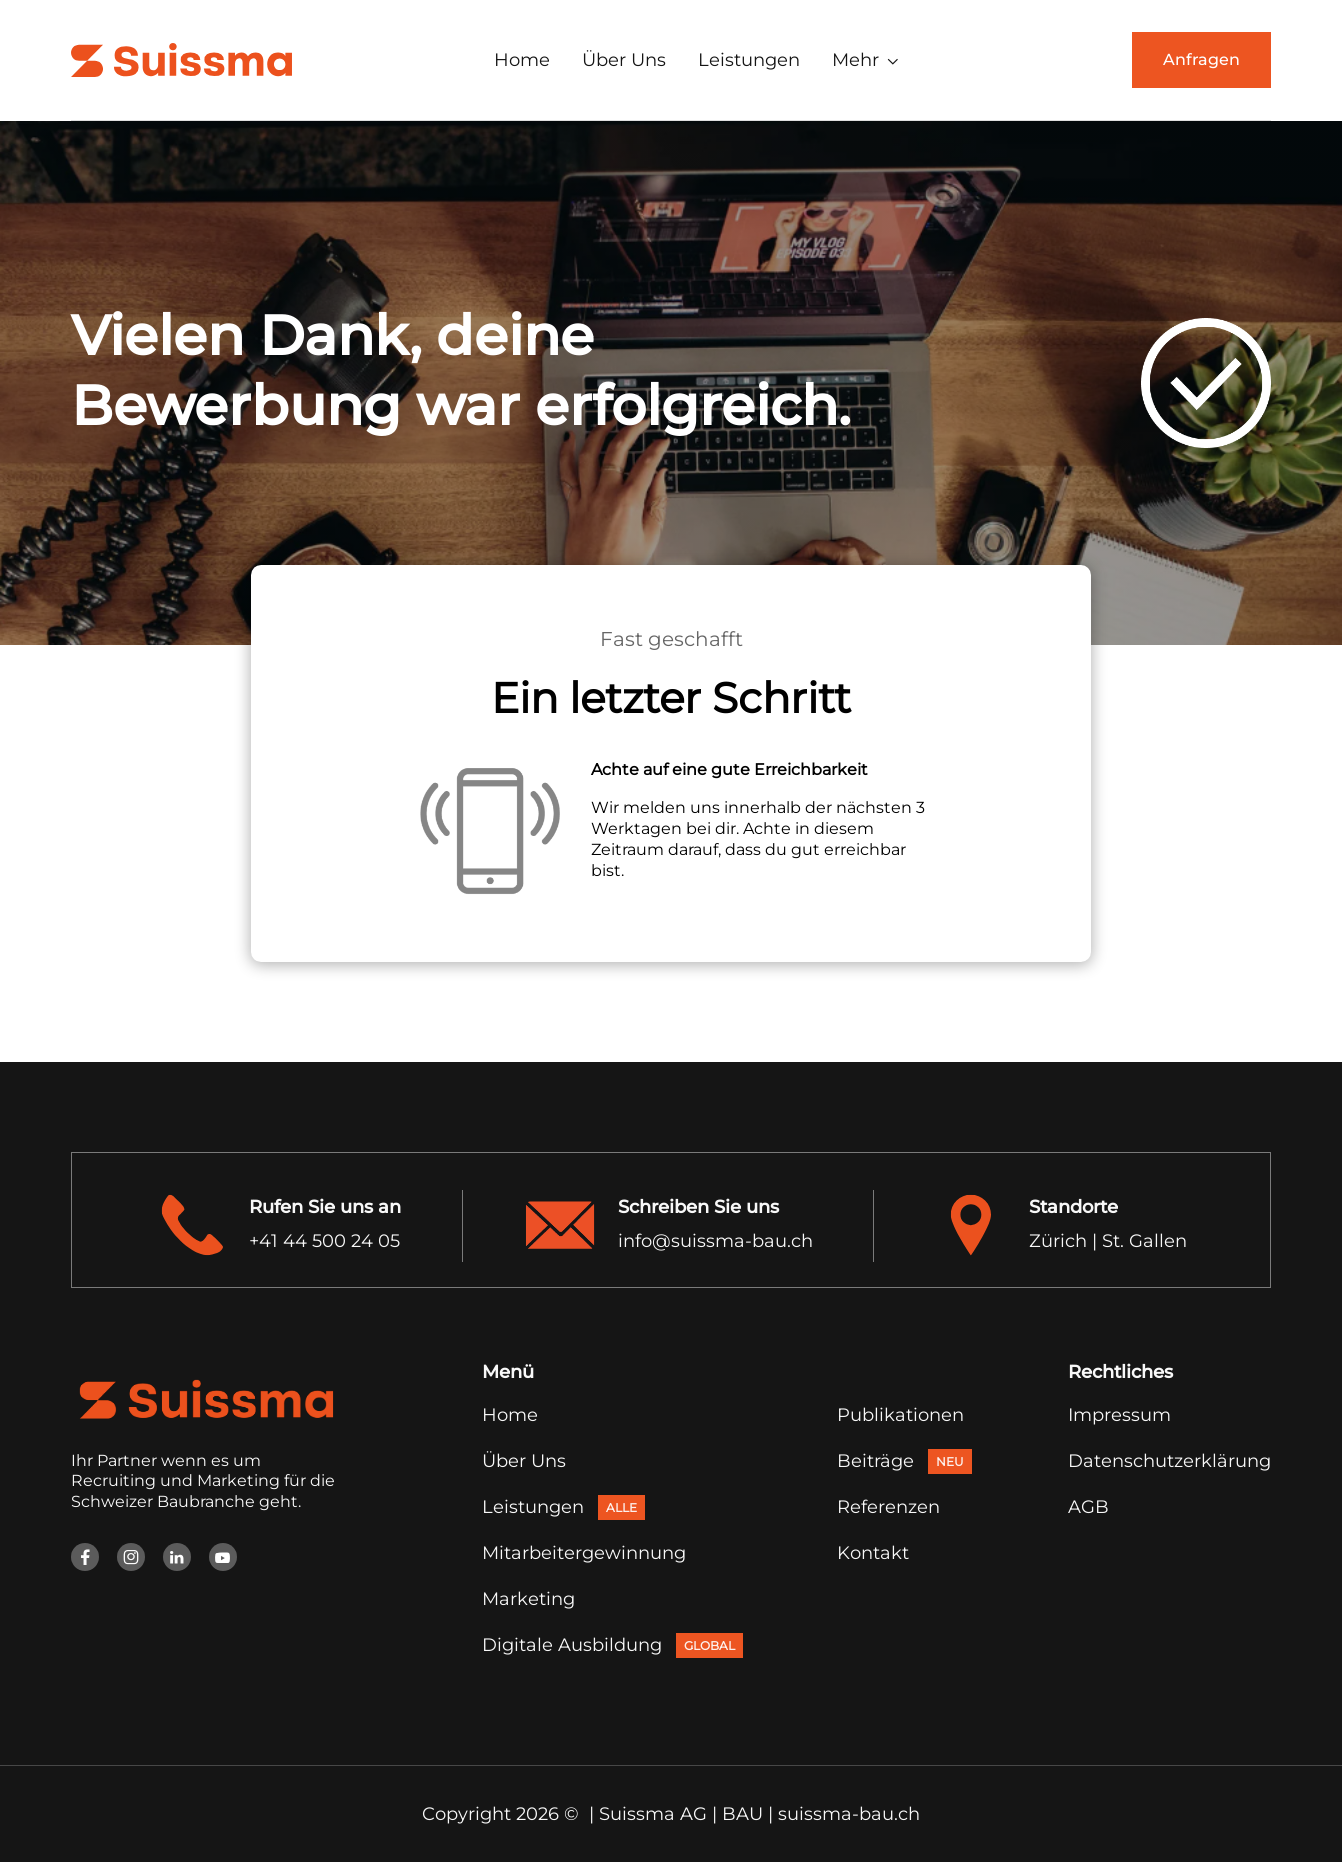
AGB (1088, 1507)
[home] (181, 60)
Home (522, 60)
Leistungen (749, 60)
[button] (865, 60)
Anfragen (1201, 59)
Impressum (1119, 1415)
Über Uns (624, 60)
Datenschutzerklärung (1169, 1461)
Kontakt (873, 1553)
